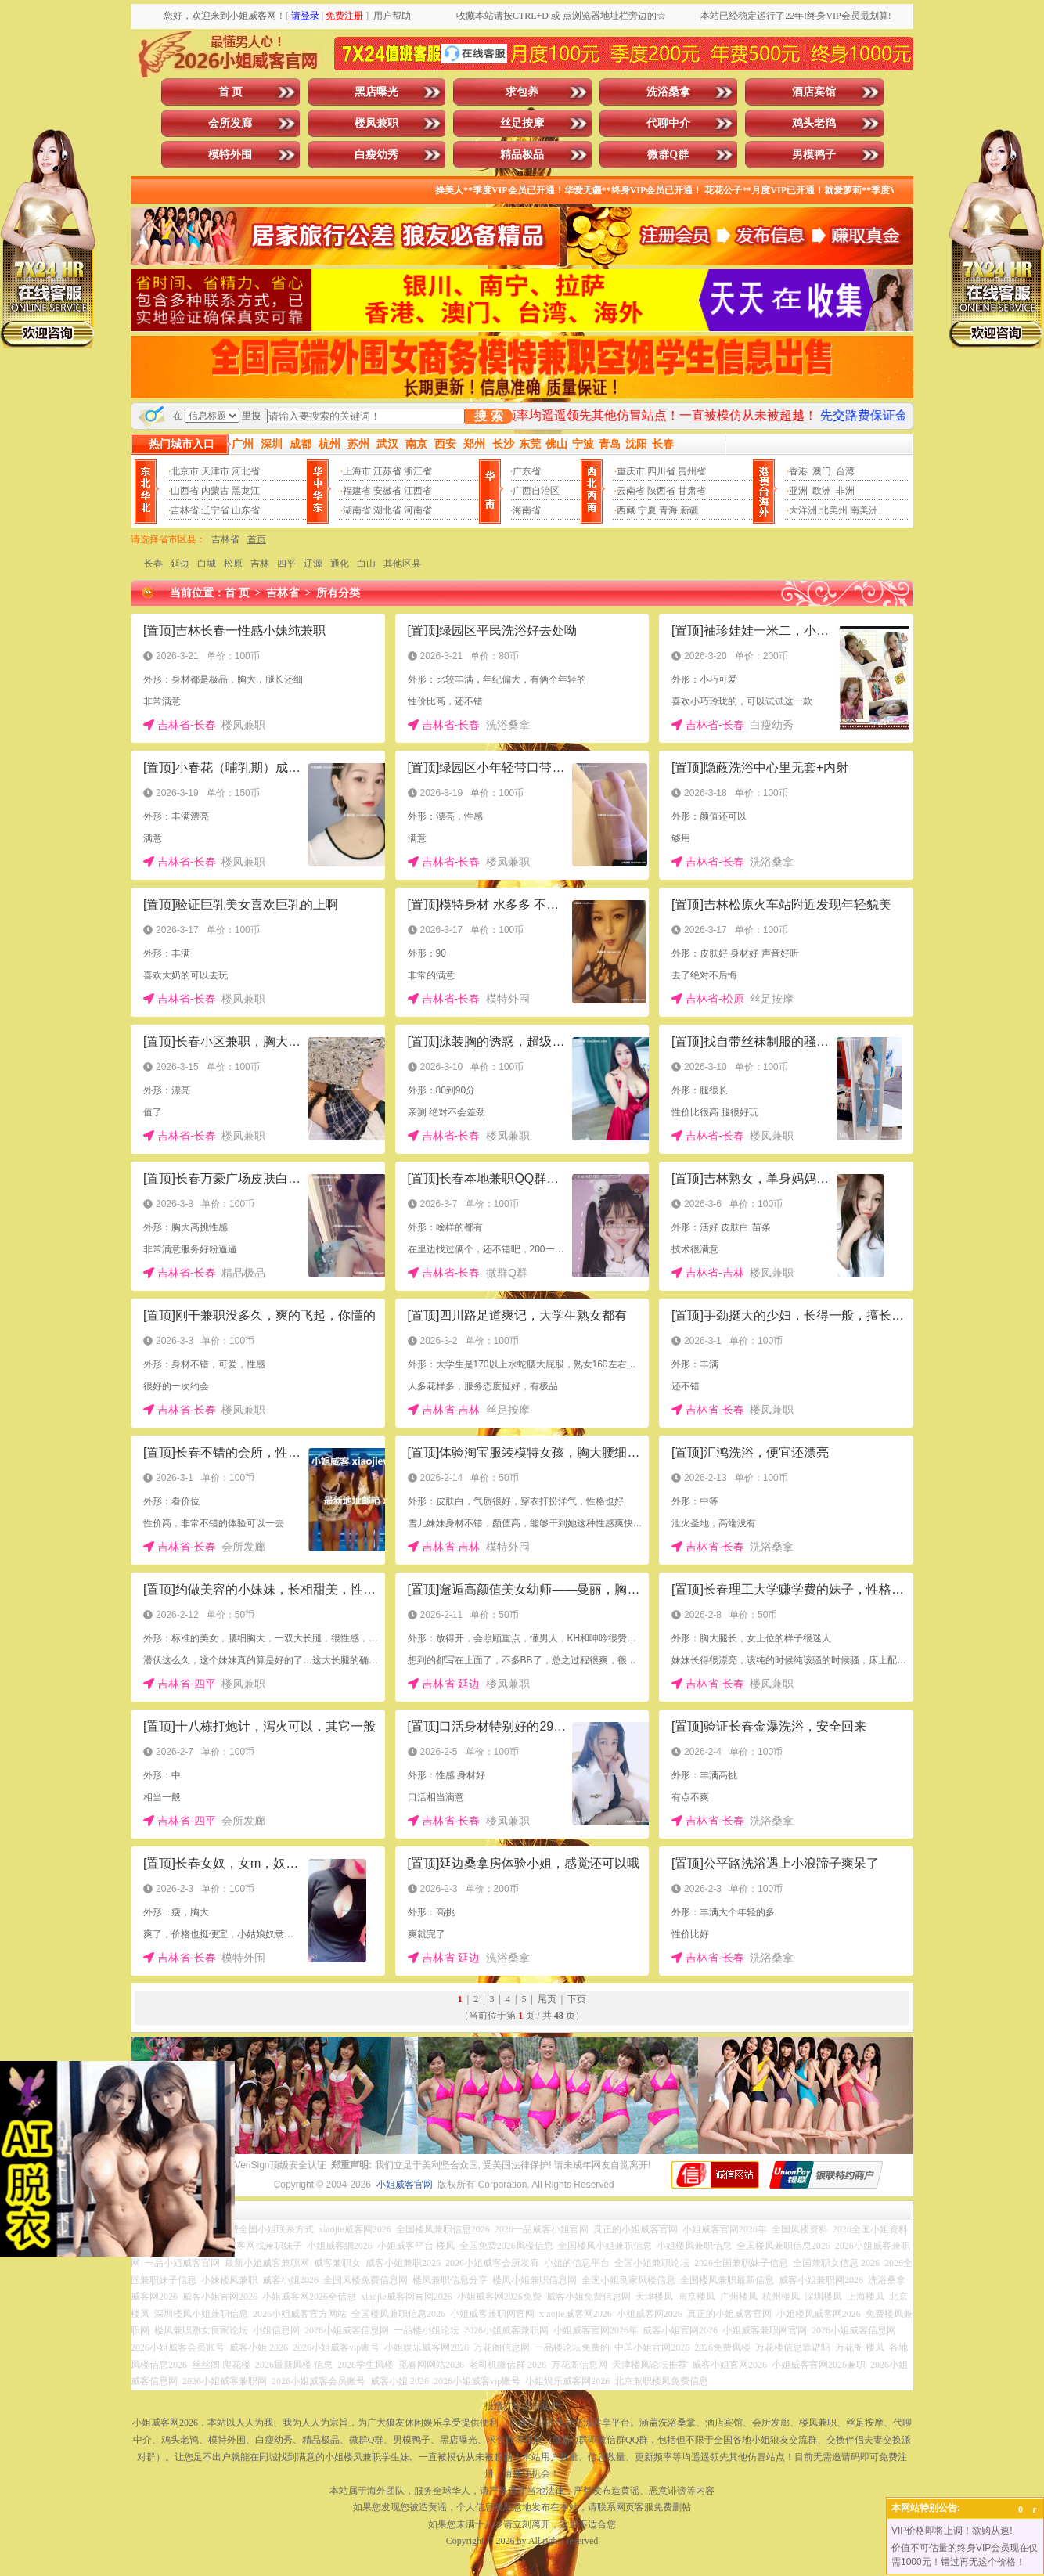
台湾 (845, 471)
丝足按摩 (522, 123)
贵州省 (692, 471)
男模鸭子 (814, 154)
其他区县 (402, 563)
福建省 (357, 490)
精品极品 (522, 154)
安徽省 (387, 490)
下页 (576, 1999)
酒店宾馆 (814, 92)
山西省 (185, 490)
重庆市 (631, 471)
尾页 (547, 1999)
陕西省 (661, 490)
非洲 (845, 490)
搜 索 (488, 416)
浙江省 (418, 471)
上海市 (357, 471)
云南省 (631, 490)
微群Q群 (668, 154)
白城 (206, 563)
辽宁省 (215, 510)
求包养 (522, 92)
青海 (668, 510)
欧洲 (821, 490)
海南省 (527, 510)
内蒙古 (215, 490)
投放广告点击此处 (522, 2406)
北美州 (833, 510)
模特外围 (230, 154)
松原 (233, 563)
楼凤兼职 (376, 123)
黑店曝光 (376, 92)
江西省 (418, 490)
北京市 (185, 471)
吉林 (259, 563)
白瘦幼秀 (376, 154)
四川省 (661, 471)
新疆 (689, 510)
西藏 (626, 510)
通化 (339, 563)
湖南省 (357, 510)
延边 (180, 563)
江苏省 (387, 471)
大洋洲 (803, 510)
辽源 (313, 563)
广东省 (527, 471)
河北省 (246, 471)
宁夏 (647, 510)
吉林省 (185, 510)
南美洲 (864, 510)
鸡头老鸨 (814, 123)
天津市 (215, 471)
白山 (366, 563)
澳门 (821, 471)
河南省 (418, 510)
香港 (798, 471)
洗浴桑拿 (668, 92)
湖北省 (387, 510)
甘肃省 (692, 490)
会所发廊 (230, 123)
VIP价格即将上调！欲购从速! (952, 2530)
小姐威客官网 (404, 2184)
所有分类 (338, 593)
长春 (153, 563)
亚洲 (798, 490)
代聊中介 (668, 123)
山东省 (246, 510)
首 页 (230, 92)
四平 (286, 563)
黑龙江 (246, 490)
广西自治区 (536, 490)
